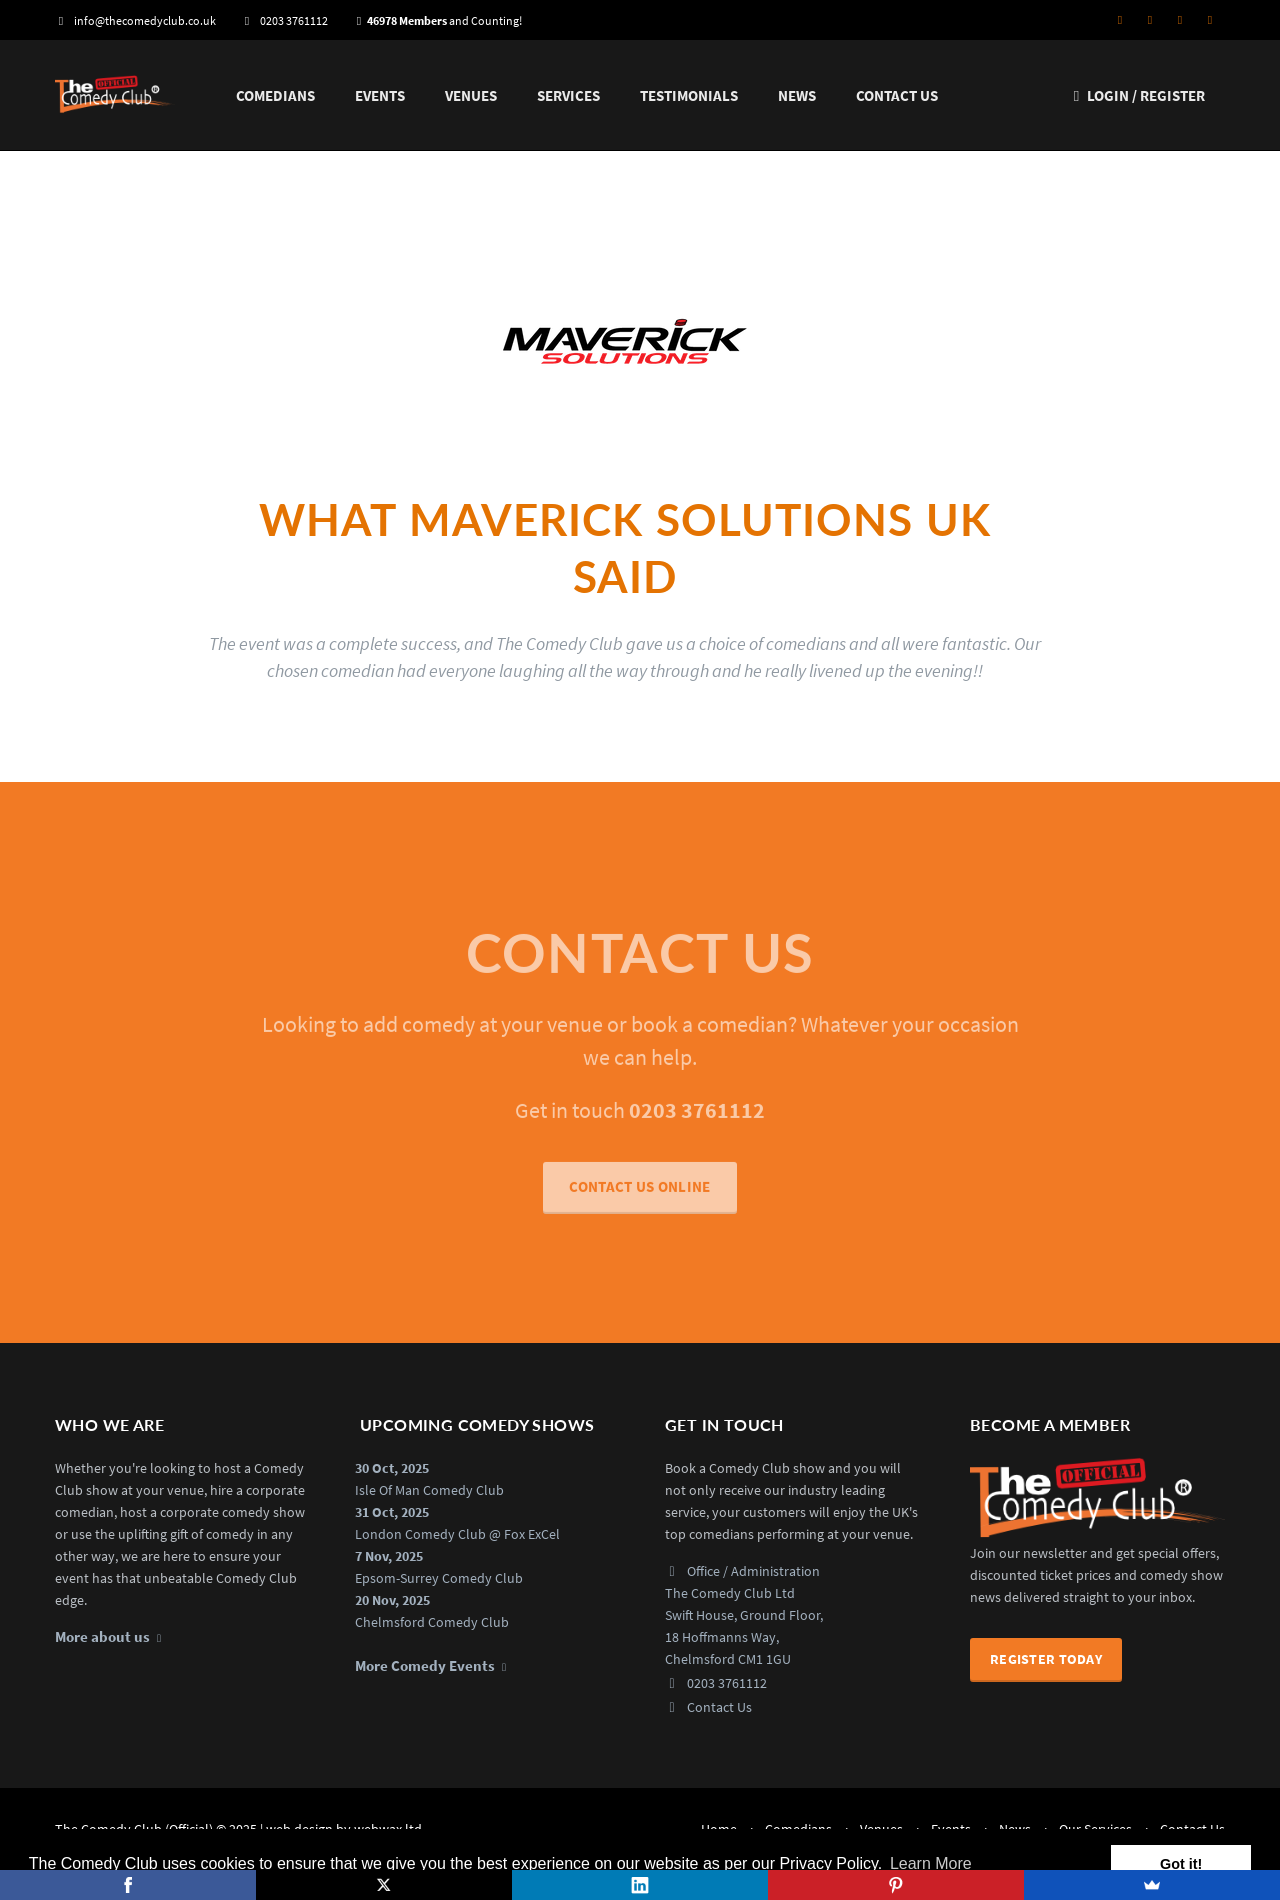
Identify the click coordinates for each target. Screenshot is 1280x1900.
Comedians (275, 95)
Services (568, 95)
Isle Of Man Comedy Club (429, 1490)
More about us (102, 1637)
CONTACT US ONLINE (639, 1197)
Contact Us (897, 95)
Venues (471, 95)
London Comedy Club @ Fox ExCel (457, 1534)
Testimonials (689, 95)
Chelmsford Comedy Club (432, 1622)
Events (380, 95)
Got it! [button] (1181, 1864)
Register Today (1046, 1659)
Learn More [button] (931, 1863)
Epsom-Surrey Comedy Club (439, 1578)
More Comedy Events (425, 1666)
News (797, 95)
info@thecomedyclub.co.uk (135, 20)
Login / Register (1137, 95)
